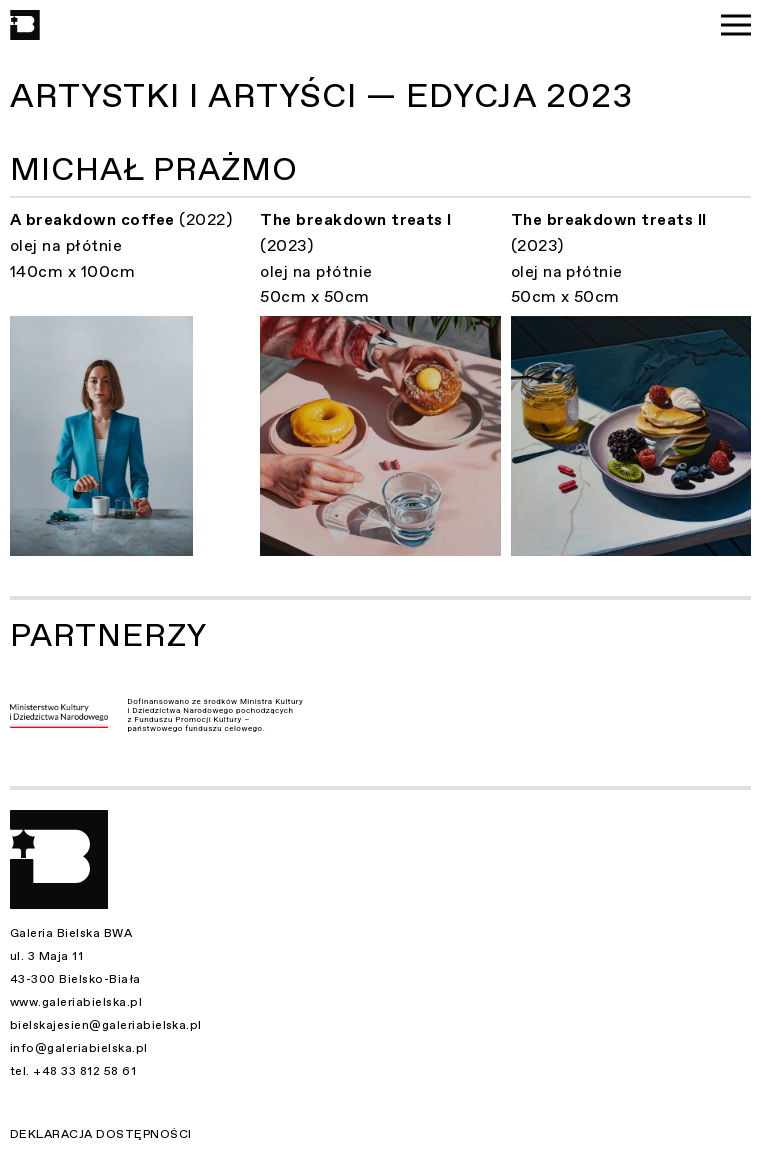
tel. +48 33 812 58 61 (73, 1071)
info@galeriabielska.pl (79, 1048)
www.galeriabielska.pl (76, 1002)
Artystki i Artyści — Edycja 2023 (321, 96)
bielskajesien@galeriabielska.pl (106, 1025)
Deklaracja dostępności (101, 1134)
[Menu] (736, 25)
